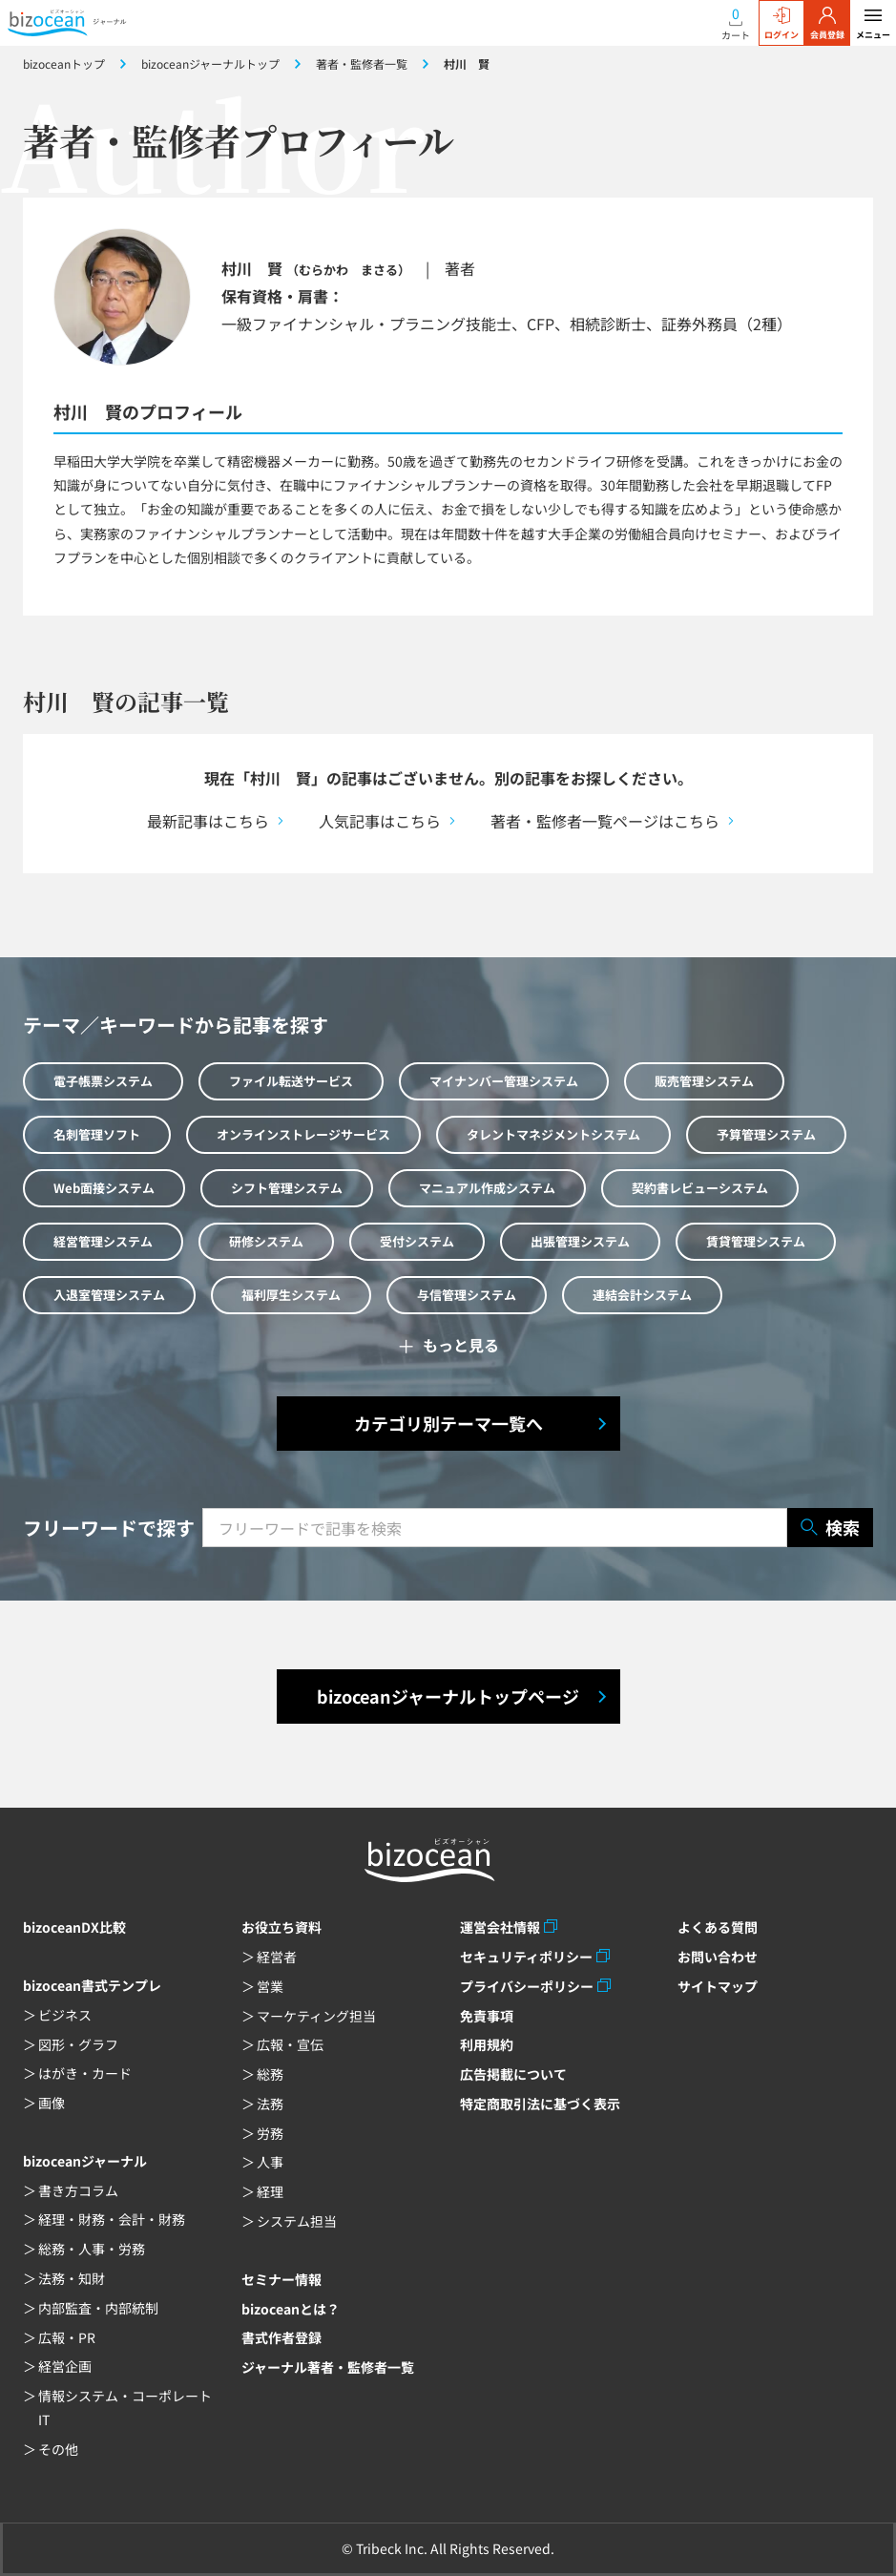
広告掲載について (513, 2074)
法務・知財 (71, 2278)
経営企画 (65, 2366)
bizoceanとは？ (290, 2308)
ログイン (781, 24)
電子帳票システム (103, 1081)
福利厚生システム (291, 1295)
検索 (830, 1527)
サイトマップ (717, 1986)
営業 (270, 1986)
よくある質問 (717, 1927)
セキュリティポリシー (526, 1956)
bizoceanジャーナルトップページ (448, 1696)
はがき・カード (85, 2073)
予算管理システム (766, 1134)
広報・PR (66, 2337)
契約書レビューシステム (700, 1188)
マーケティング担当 (316, 2015)
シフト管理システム (287, 1188)
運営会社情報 (500, 1927)
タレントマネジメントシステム (553, 1134)
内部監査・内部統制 (98, 2307)
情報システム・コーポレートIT (125, 2407)
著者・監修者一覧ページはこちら (604, 820)
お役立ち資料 (281, 1927)
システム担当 (297, 2220)
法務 (270, 2103)
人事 (270, 2161)
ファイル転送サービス (291, 1081)
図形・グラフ (78, 2044)
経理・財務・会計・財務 (111, 2219)
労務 (270, 2133)
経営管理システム (103, 1241)
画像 (51, 2102)
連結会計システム (642, 1295)
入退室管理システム (109, 1295)
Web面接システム (104, 1188)
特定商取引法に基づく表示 (540, 2103)
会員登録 (827, 24)
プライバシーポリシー (527, 1986)
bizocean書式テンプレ (92, 1985)
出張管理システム (580, 1241)
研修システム (266, 1241)
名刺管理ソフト (96, 1134)
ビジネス (65, 2014)
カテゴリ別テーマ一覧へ (448, 1423)
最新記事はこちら (208, 820)
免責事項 (486, 2015)
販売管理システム (704, 1081)
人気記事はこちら (380, 820)
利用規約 (486, 2044)
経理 (270, 2191)
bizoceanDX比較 (74, 1927)
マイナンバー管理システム (503, 1081)
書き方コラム (78, 2190)
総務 (270, 2074)
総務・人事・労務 (91, 2248)
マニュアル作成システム (487, 1188)
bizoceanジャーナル (85, 2160)
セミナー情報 (281, 2279)
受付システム (417, 1241)
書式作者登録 (281, 2337)
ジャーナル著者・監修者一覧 (327, 2367)
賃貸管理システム (755, 1241)
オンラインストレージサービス (303, 1134)
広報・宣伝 (290, 2044)
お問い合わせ (717, 1956)
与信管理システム (466, 1295)
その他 (58, 2449)
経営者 (277, 1956)
